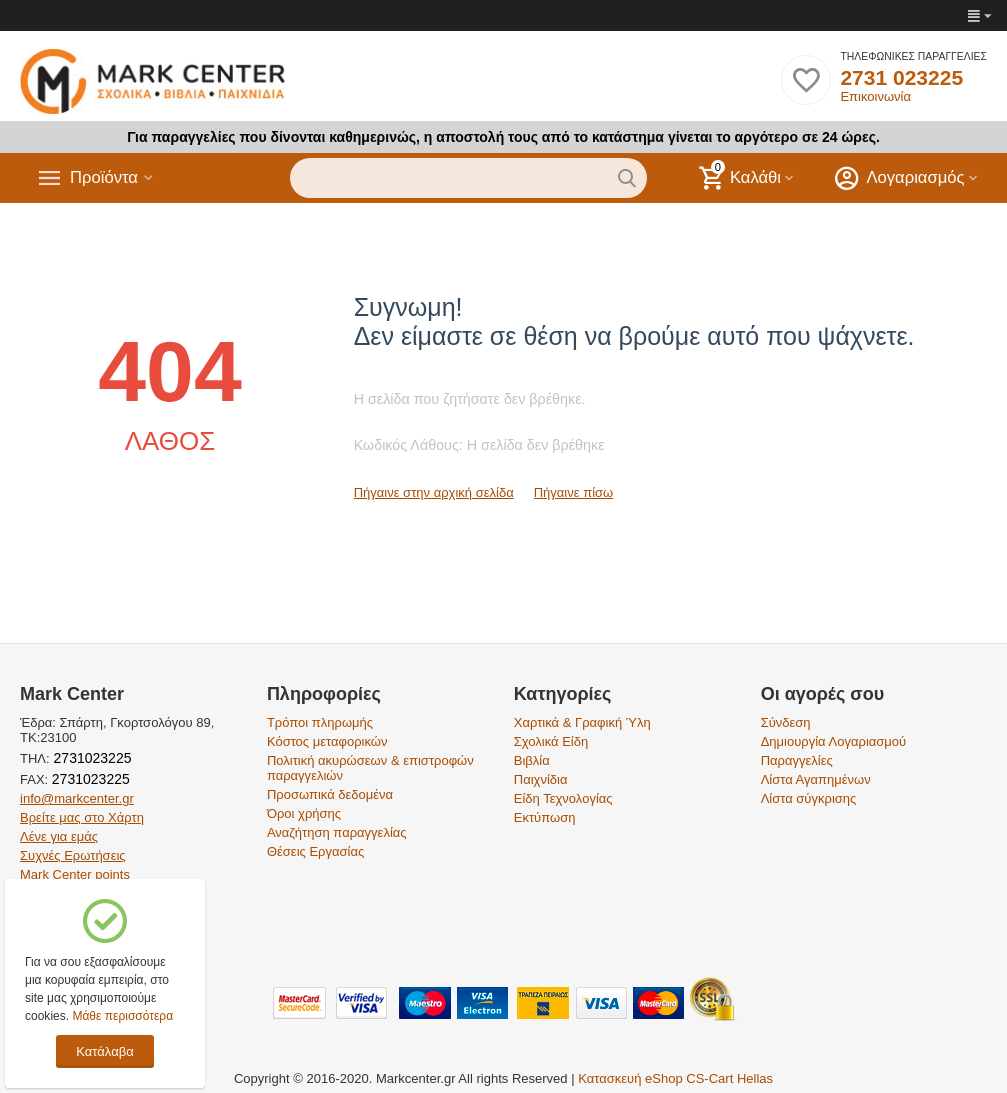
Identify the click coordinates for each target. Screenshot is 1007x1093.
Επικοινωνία (875, 96)
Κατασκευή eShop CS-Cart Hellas (675, 1078)
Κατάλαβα (104, 1051)
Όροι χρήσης (304, 813)
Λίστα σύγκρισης (809, 798)
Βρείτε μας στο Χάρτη (82, 817)
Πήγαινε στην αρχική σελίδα (434, 492)
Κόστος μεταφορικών (327, 741)
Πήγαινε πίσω (574, 492)
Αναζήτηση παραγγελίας (337, 832)
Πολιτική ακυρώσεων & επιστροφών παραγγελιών (370, 768)
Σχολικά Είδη (551, 741)
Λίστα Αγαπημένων (816, 779)
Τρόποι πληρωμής (320, 722)
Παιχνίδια (541, 779)
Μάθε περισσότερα (122, 1016)
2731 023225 (901, 77)
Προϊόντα (107, 178)
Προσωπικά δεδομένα (330, 794)
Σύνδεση (786, 722)
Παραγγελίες (797, 760)
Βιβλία (532, 760)
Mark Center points (75, 874)
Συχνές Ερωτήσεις (73, 855)
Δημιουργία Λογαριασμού (834, 741)
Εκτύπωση (545, 817)
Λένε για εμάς (59, 836)
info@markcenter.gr (77, 798)
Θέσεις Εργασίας (315, 851)
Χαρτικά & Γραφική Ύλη (582, 722)
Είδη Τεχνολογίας (563, 798)
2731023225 (91, 758)
